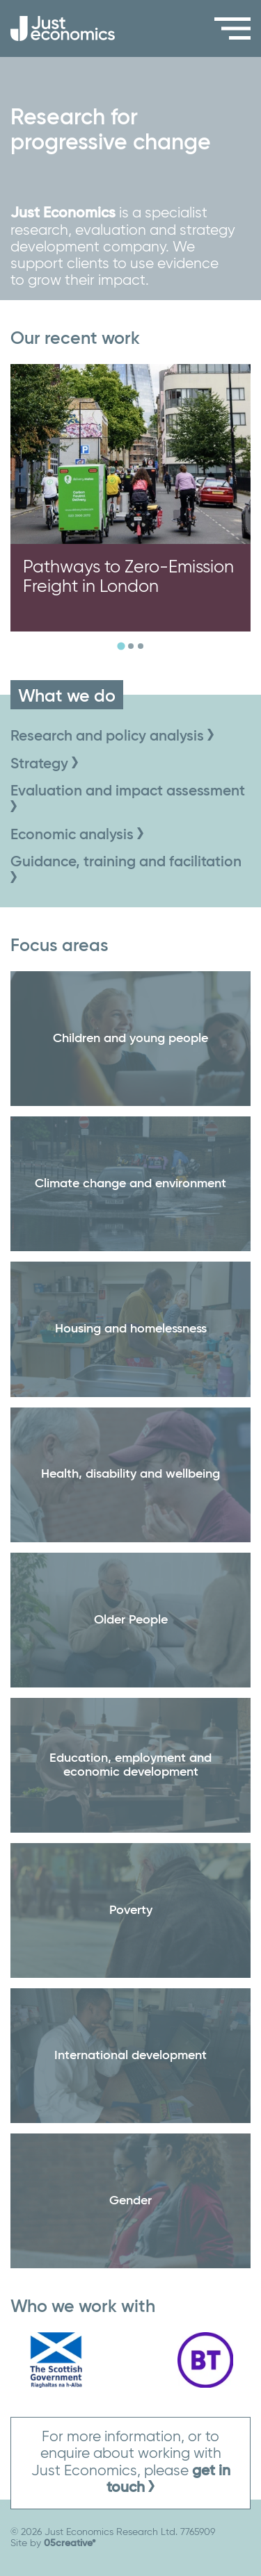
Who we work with (82, 2307)
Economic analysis (76, 835)
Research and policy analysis (112, 736)
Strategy (44, 764)
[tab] (121, 646)
